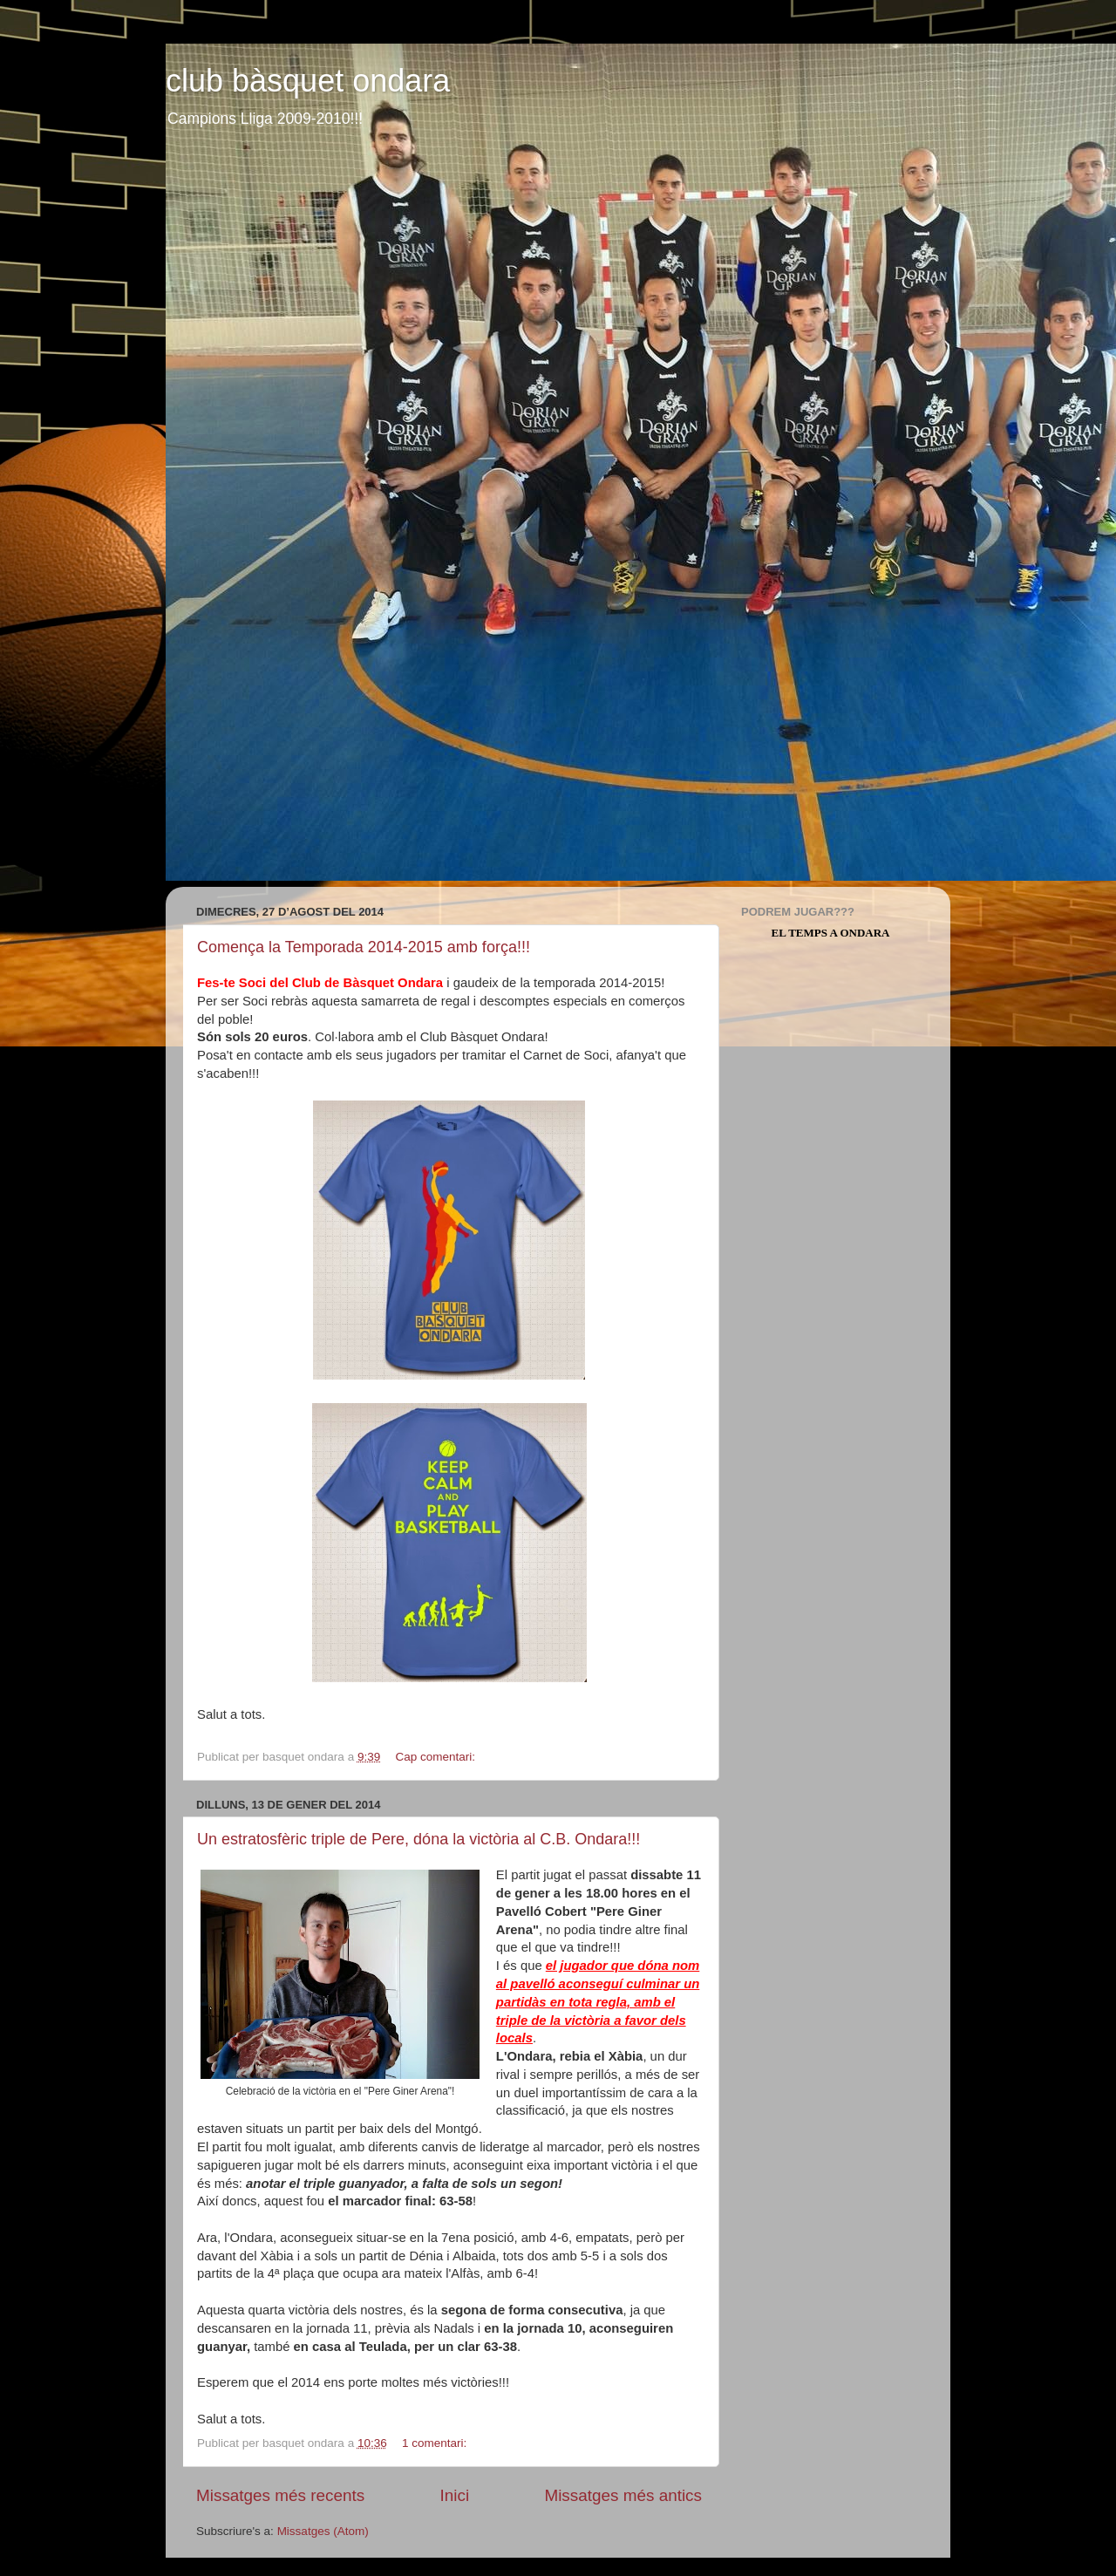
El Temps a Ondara (831, 932)
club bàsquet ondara (308, 81)
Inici (455, 2495)
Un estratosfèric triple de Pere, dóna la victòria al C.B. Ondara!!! (418, 1839)
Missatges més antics (623, 2495)
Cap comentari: (436, 1756)
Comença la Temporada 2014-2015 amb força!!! (363, 947)
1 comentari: (436, 2443)
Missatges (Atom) (323, 2531)
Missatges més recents (280, 2495)
